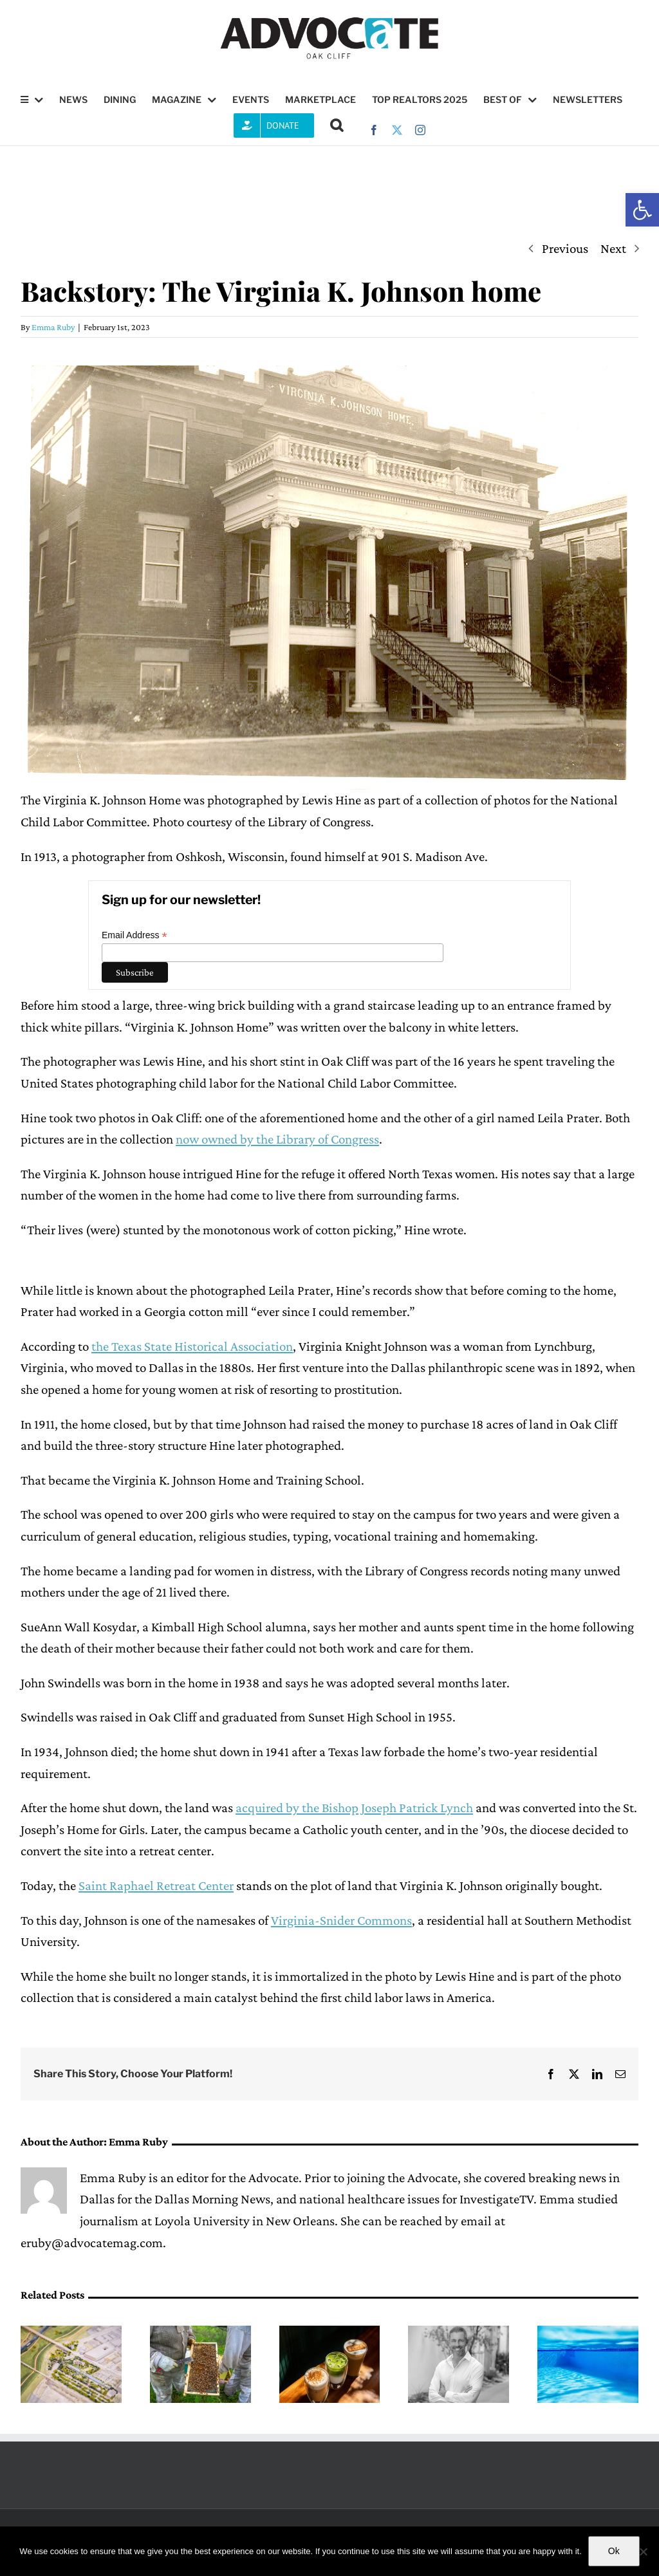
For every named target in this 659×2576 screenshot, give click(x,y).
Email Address (134, 935)
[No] (642, 2551)
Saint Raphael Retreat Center (156, 1885)
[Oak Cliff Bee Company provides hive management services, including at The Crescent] (200, 2333)
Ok (614, 2551)
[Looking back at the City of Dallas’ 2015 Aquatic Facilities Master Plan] (587, 2333)
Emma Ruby (53, 327)
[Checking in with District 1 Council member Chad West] (458, 2333)
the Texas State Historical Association (192, 1346)
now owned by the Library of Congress (277, 1139)
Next (613, 248)
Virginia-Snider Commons (341, 1920)
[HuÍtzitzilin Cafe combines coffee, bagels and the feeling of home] (329, 2333)
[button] (642, 210)
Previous (565, 248)
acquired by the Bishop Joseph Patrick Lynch (354, 1807)
